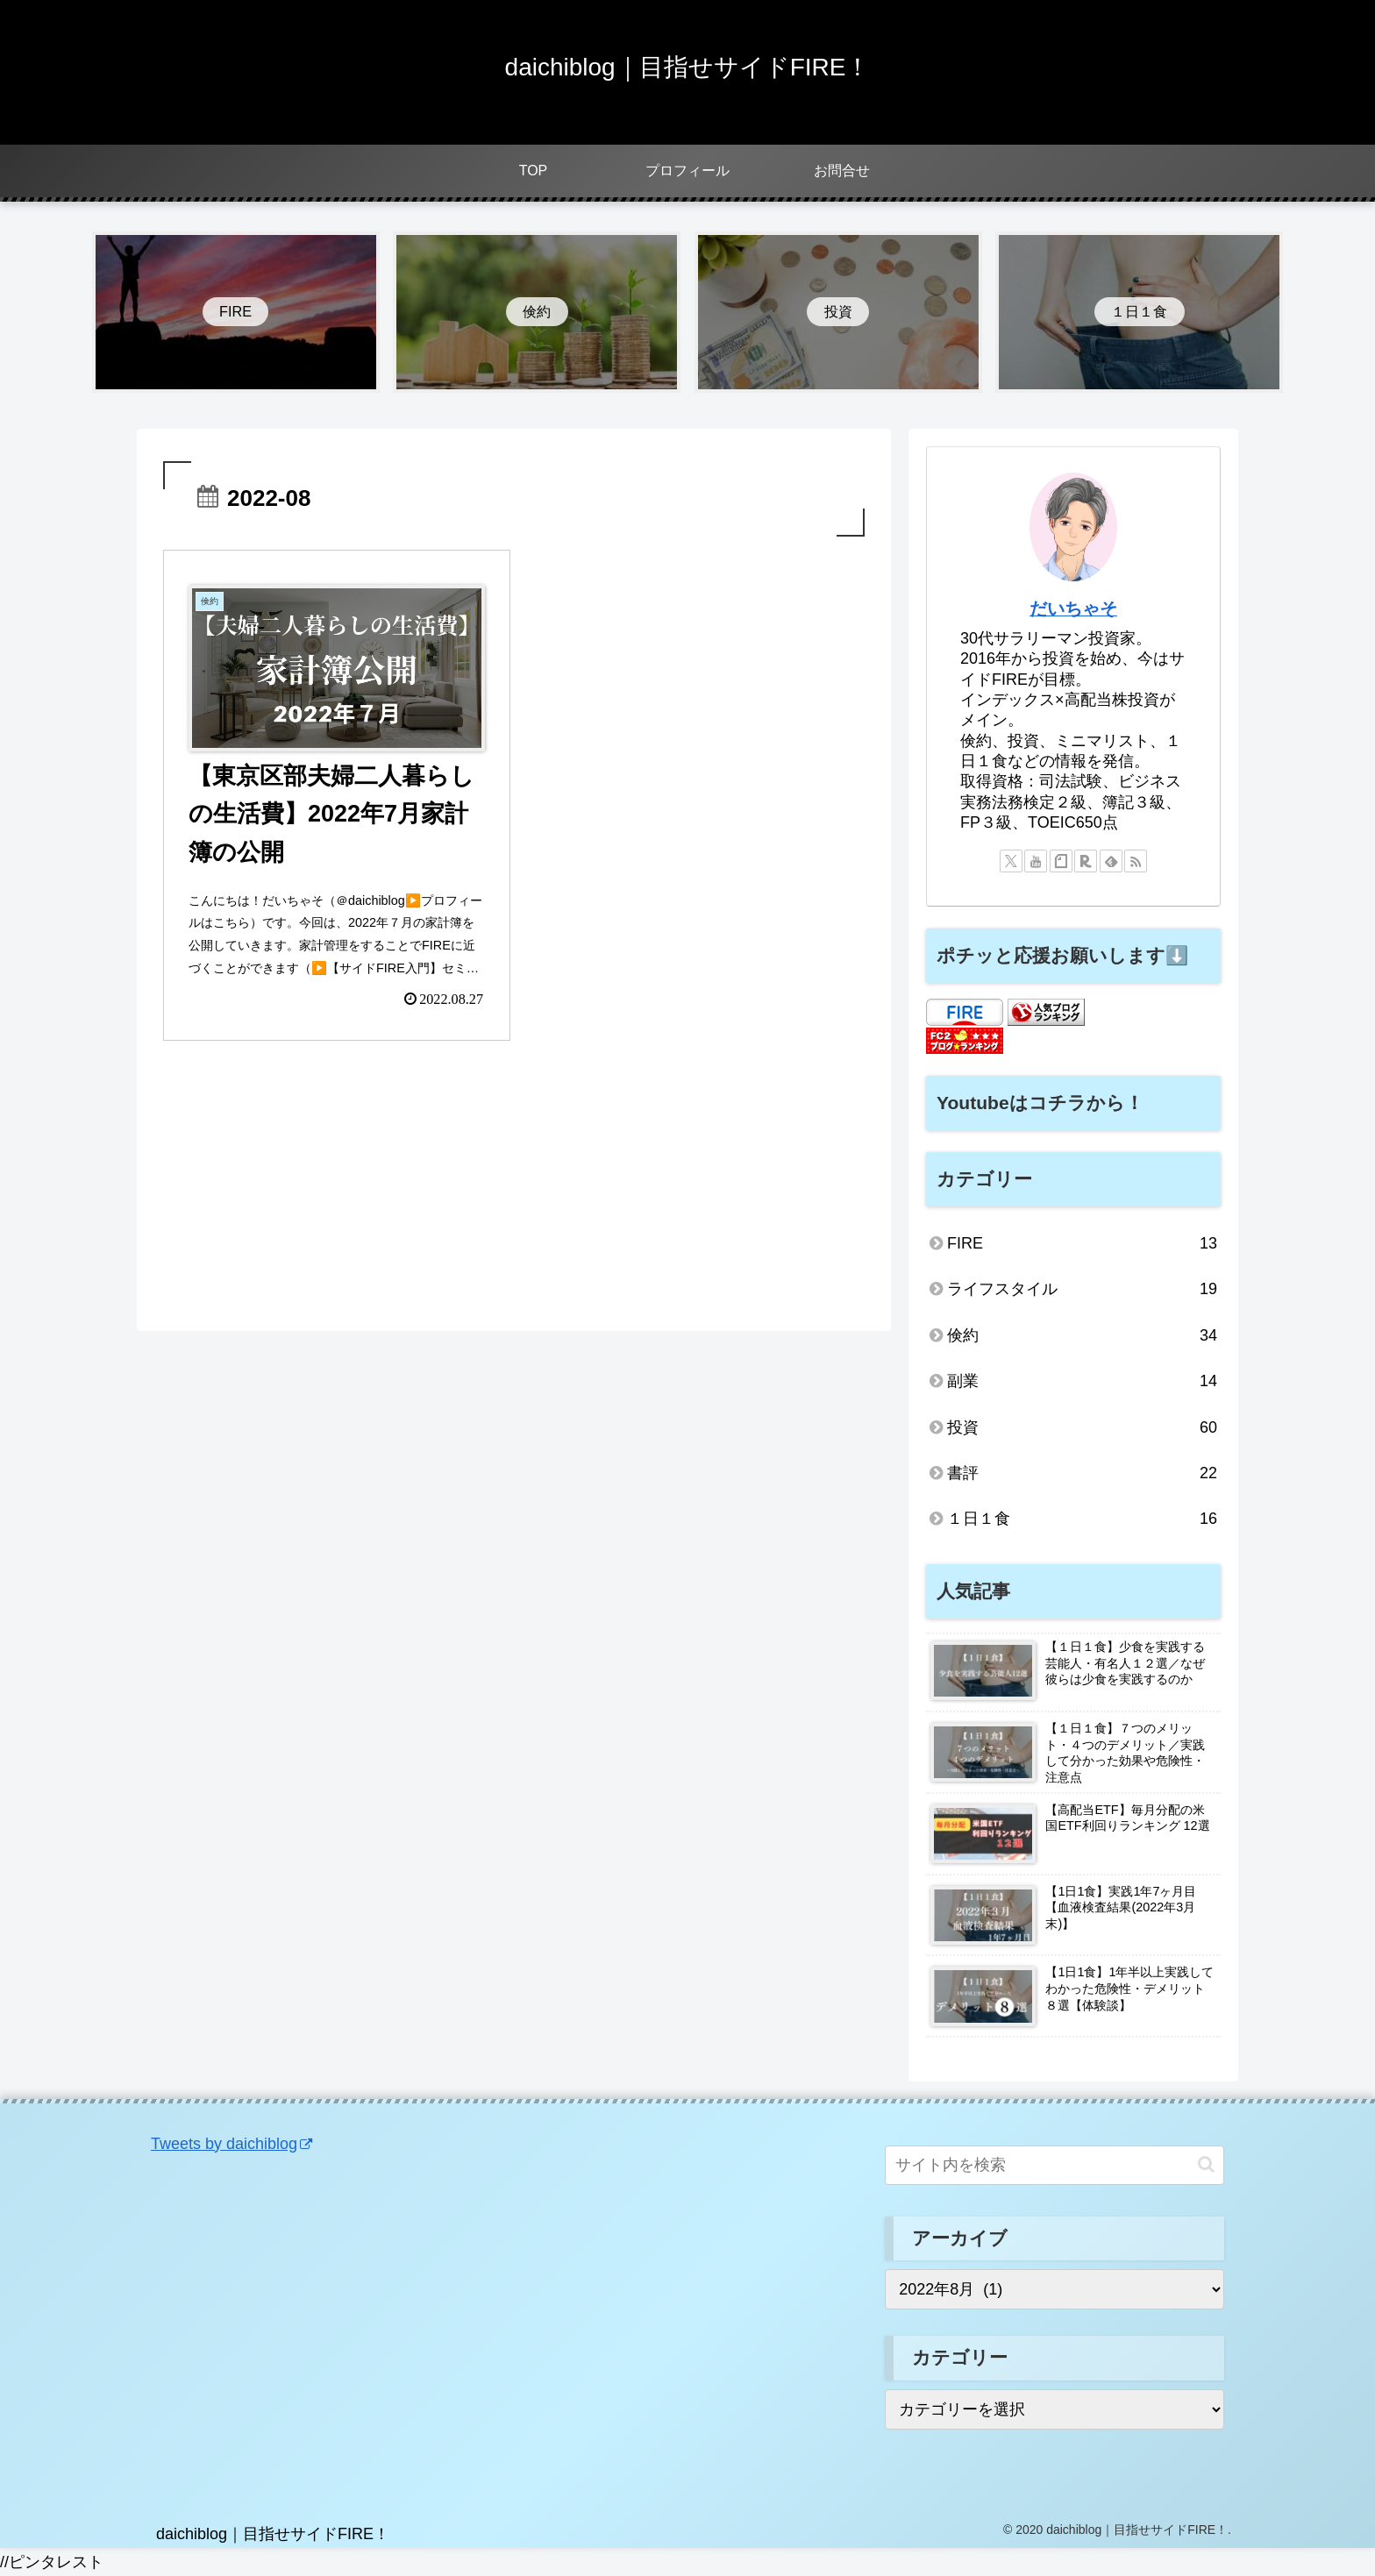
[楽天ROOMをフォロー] (1085, 861)
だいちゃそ (1073, 608)
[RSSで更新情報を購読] (1135, 861)
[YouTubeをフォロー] (1035, 861)
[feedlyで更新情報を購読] (1111, 861)
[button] (1206, 2164)
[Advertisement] (514, 1193)
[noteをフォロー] (1061, 861)
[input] (1054, 2165)
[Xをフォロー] (1011, 861)
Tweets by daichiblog (231, 2144)
